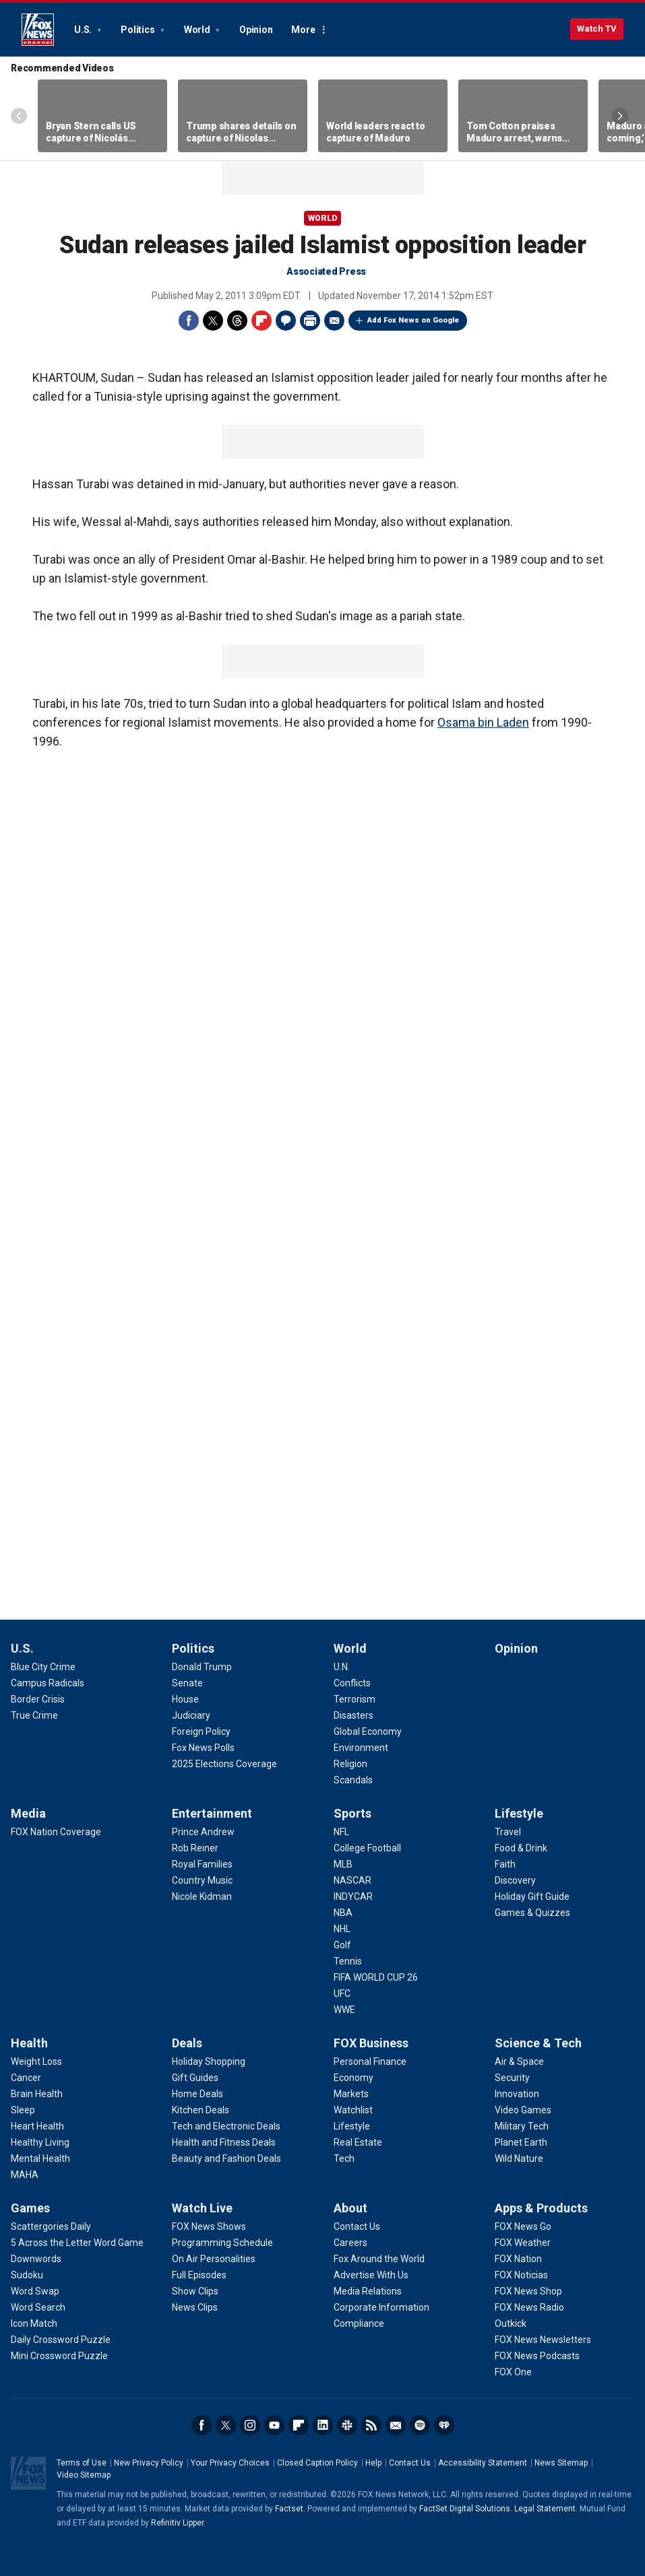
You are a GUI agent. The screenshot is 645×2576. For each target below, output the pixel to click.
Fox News (38, 29)
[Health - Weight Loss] (36, 2061)
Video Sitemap (84, 2475)
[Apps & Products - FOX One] (513, 2372)
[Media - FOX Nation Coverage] (56, 1831)
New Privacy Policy (148, 2463)
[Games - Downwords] (36, 2258)
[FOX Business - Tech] (344, 2158)
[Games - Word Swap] (35, 2291)
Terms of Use (81, 2463)
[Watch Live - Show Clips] (195, 2291)
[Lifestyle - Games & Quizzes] (532, 1912)
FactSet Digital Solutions (464, 2508)
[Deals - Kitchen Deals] (200, 2110)
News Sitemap (561, 2463)
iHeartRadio (444, 2425)
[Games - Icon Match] (34, 2323)
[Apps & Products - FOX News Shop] (528, 2291)
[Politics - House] (185, 1699)
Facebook (189, 320)
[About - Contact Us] (357, 2226)
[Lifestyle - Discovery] (515, 1880)
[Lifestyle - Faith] (505, 1864)
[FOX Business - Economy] (353, 2077)
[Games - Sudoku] (27, 2275)
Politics (138, 29)
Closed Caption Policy (317, 2463)
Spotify (420, 2425)
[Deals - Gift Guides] (195, 2077)
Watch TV (597, 29)
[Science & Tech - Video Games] (523, 2110)
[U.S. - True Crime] (34, 1715)
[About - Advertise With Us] (371, 2275)
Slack (347, 2425)
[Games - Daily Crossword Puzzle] (61, 2339)
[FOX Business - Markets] (351, 2093)
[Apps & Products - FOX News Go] (523, 2226)
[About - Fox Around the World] (379, 2258)
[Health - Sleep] (23, 2110)
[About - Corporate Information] (381, 2307)
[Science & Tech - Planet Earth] (521, 2142)
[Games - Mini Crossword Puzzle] (59, 2355)
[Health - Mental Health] (40, 2158)
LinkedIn (323, 2425)
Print (310, 320)
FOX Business (371, 2043)
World (198, 29)
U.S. (84, 29)
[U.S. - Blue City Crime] (43, 1666)
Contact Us (410, 2463)
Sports (352, 1813)
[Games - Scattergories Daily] (51, 2226)
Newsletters (396, 2425)
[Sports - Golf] (342, 1945)
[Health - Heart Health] (37, 2126)
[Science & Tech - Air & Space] (519, 2061)
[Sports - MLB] (343, 1864)
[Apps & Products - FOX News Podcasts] (537, 2355)
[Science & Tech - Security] (512, 2077)
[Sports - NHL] (342, 1928)
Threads (237, 320)
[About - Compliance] (359, 2323)
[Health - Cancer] (26, 2077)
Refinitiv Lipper (177, 2523)
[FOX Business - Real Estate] (358, 2142)
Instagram (250, 2425)
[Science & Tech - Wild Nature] (519, 2158)
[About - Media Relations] (368, 2291)
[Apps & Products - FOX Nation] (518, 2258)
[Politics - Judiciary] (191, 1715)
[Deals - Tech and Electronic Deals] (226, 2126)
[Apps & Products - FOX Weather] (523, 2242)
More (303, 29)
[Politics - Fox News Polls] (203, 1747)
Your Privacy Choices (230, 2463)
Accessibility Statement (482, 2463)
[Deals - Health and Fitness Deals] (224, 2142)
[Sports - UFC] (342, 1993)
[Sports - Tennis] (348, 1961)
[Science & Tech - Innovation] (517, 2093)
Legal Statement (545, 2508)
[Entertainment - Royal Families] (202, 1864)
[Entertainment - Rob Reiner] (195, 1848)
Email (334, 320)
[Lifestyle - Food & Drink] (521, 1848)
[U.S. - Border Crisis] (38, 1699)
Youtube (274, 2425)
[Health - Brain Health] (37, 2093)
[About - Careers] (350, 2242)
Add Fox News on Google (413, 320)
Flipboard (261, 320)
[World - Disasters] (353, 1715)
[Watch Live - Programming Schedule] (222, 2242)
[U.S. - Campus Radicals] (47, 1683)
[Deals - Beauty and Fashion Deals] (226, 2158)
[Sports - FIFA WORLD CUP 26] (376, 1977)
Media (28, 1813)
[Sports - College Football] (367, 1848)
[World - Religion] (350, 1763)
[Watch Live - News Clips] (195, 2307)
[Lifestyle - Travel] (508, 1831)
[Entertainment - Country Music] (202, 1880)
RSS (371, 2425)
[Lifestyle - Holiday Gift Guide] (532, 1896)
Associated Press (326, 271)
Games (30, 2208)
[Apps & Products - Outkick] (510, 2323)
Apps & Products (541, 2208)
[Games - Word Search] (38, 2307)
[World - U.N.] (342, 1666)
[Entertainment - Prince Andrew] (203, 1831)
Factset (289, 2508)
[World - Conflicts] (352, 1683)
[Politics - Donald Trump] (202, 1666)
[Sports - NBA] (343, 1912)
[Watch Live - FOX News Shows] (209, 2226)
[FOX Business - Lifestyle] (352, 2126)
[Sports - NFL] (341, 1831)
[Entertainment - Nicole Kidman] (202, 1896)
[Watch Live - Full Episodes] (199, 2275)
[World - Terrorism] (354, 1699)
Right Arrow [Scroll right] (620, 116)
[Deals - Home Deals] (197, 2093)
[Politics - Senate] (187, 1683)
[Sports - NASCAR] (352, 1880)
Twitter (213, 320)
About (350, 2208)
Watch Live (202, 2208)
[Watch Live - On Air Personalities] (213, 2258)
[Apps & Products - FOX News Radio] (529, 2307)
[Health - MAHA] (24, 2174)
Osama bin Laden (483, 722)
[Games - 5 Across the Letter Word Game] (77, 2242)
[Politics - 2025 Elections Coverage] (224, 1763)
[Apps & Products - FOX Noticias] (521, 2275)
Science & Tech (538, 2043)
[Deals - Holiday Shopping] (208, 2061)
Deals (187, 2043)
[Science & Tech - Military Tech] (522, 2126)
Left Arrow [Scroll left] (19, 116)
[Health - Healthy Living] (40, 2142)
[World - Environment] (361, 1747)
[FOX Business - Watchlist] (353, 2110)
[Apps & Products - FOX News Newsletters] (543, 2339)
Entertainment (212, 1813)
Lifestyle (519, 1813)
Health (29, 2043)
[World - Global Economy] (368, 1731)
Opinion (255, 29)
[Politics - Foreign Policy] (201, 1731)
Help (373, 2463)
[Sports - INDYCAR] (353, 1896)
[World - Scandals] (353, 1780)
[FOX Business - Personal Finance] (370, 2061)
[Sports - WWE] (344, 2009)
